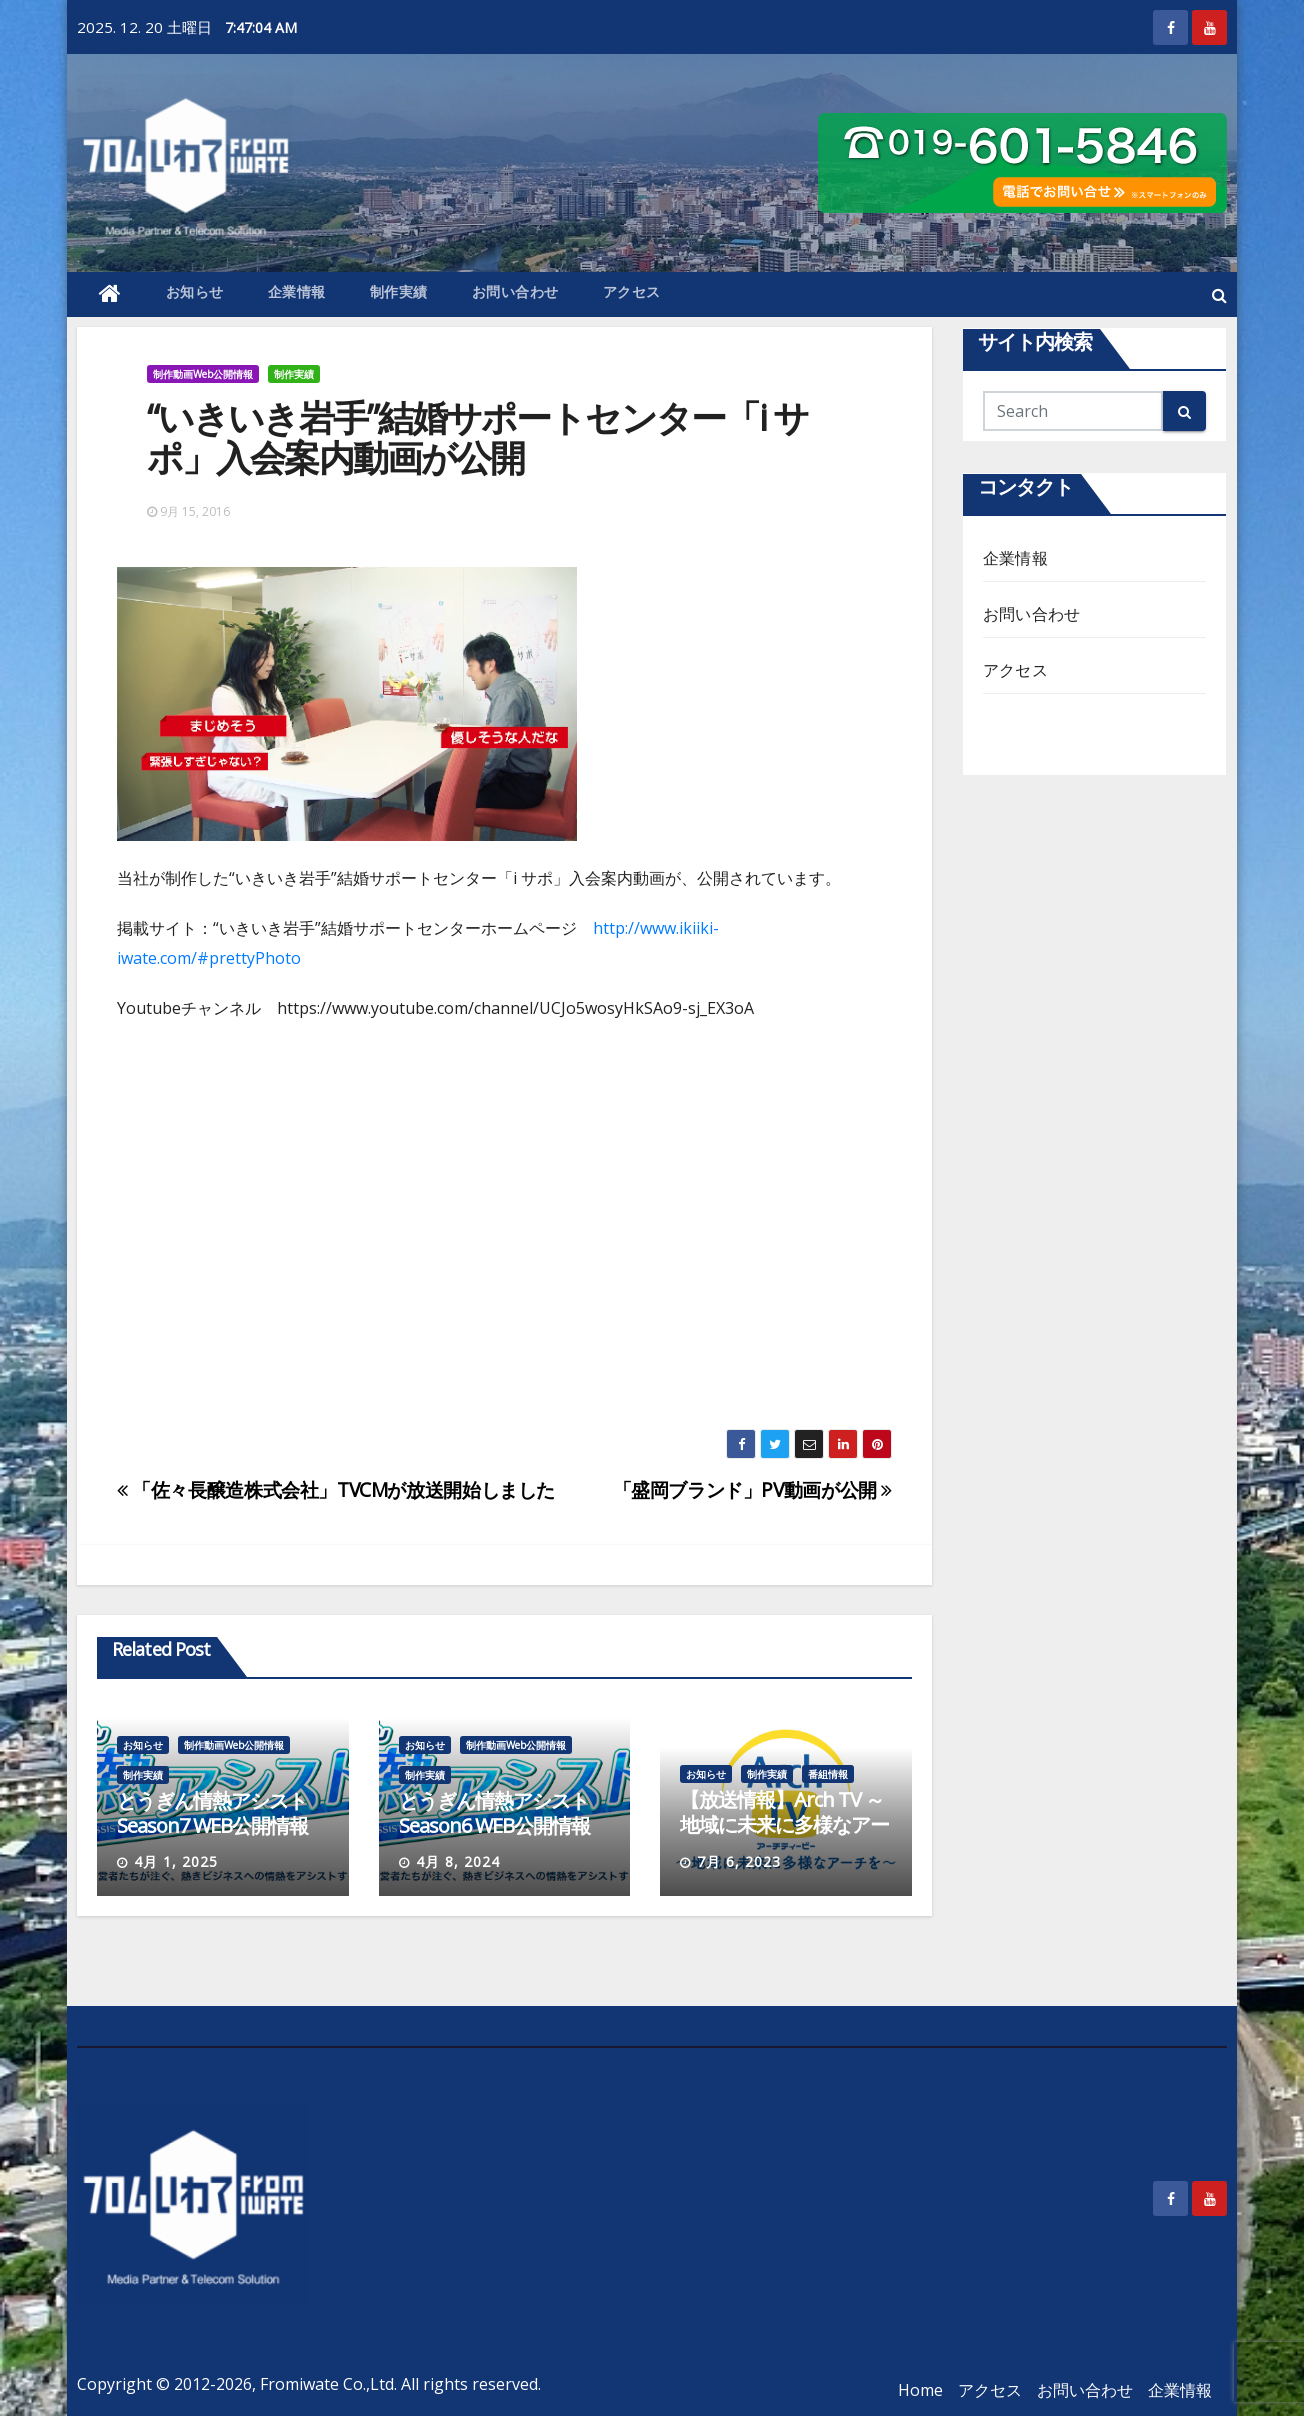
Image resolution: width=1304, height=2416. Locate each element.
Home (920, 2390)
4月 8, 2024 (458, 1861)
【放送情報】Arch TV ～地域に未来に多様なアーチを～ (784, 1824)
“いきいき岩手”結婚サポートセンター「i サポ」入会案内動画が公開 (477, 437)
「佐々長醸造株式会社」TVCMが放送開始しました (336, 1489)
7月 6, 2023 (739, 1861)
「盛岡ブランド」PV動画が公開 (752, 1489)
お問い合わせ (515, 291)
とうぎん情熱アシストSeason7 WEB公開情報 (212, 1813)
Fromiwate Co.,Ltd (327, 2384)
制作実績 (399, 291)
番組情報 (828, 1774)
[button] (1219, 295)
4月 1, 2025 (176, 1861)
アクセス (632, 291)
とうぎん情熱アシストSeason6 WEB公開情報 (494, 1813)
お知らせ (195, 291)
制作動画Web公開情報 (203, 374)
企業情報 (297, 291)
